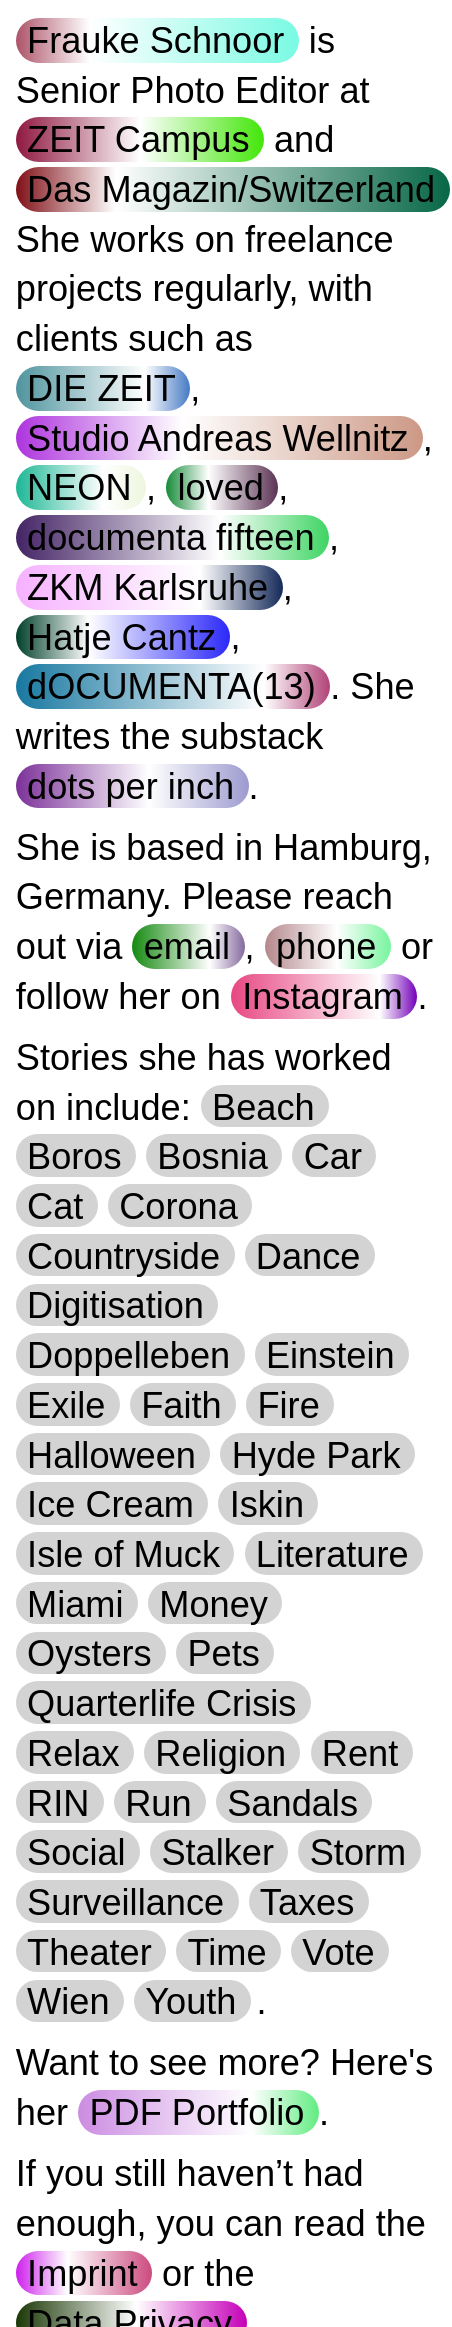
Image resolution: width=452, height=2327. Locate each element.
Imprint (82, 2273)
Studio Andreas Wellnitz (217, 438)
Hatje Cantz (121, 636)
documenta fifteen (170, 537)
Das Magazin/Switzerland (231, 189)
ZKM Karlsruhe (147, 587)
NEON (79, 487)
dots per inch (130, 786)
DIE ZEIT (101, 388)
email (187, 946)
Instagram (322, 996)
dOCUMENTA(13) (171, 686)
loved (220, 487)
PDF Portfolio (196, 2112)
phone (326, 946)
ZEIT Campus (138, 139)
